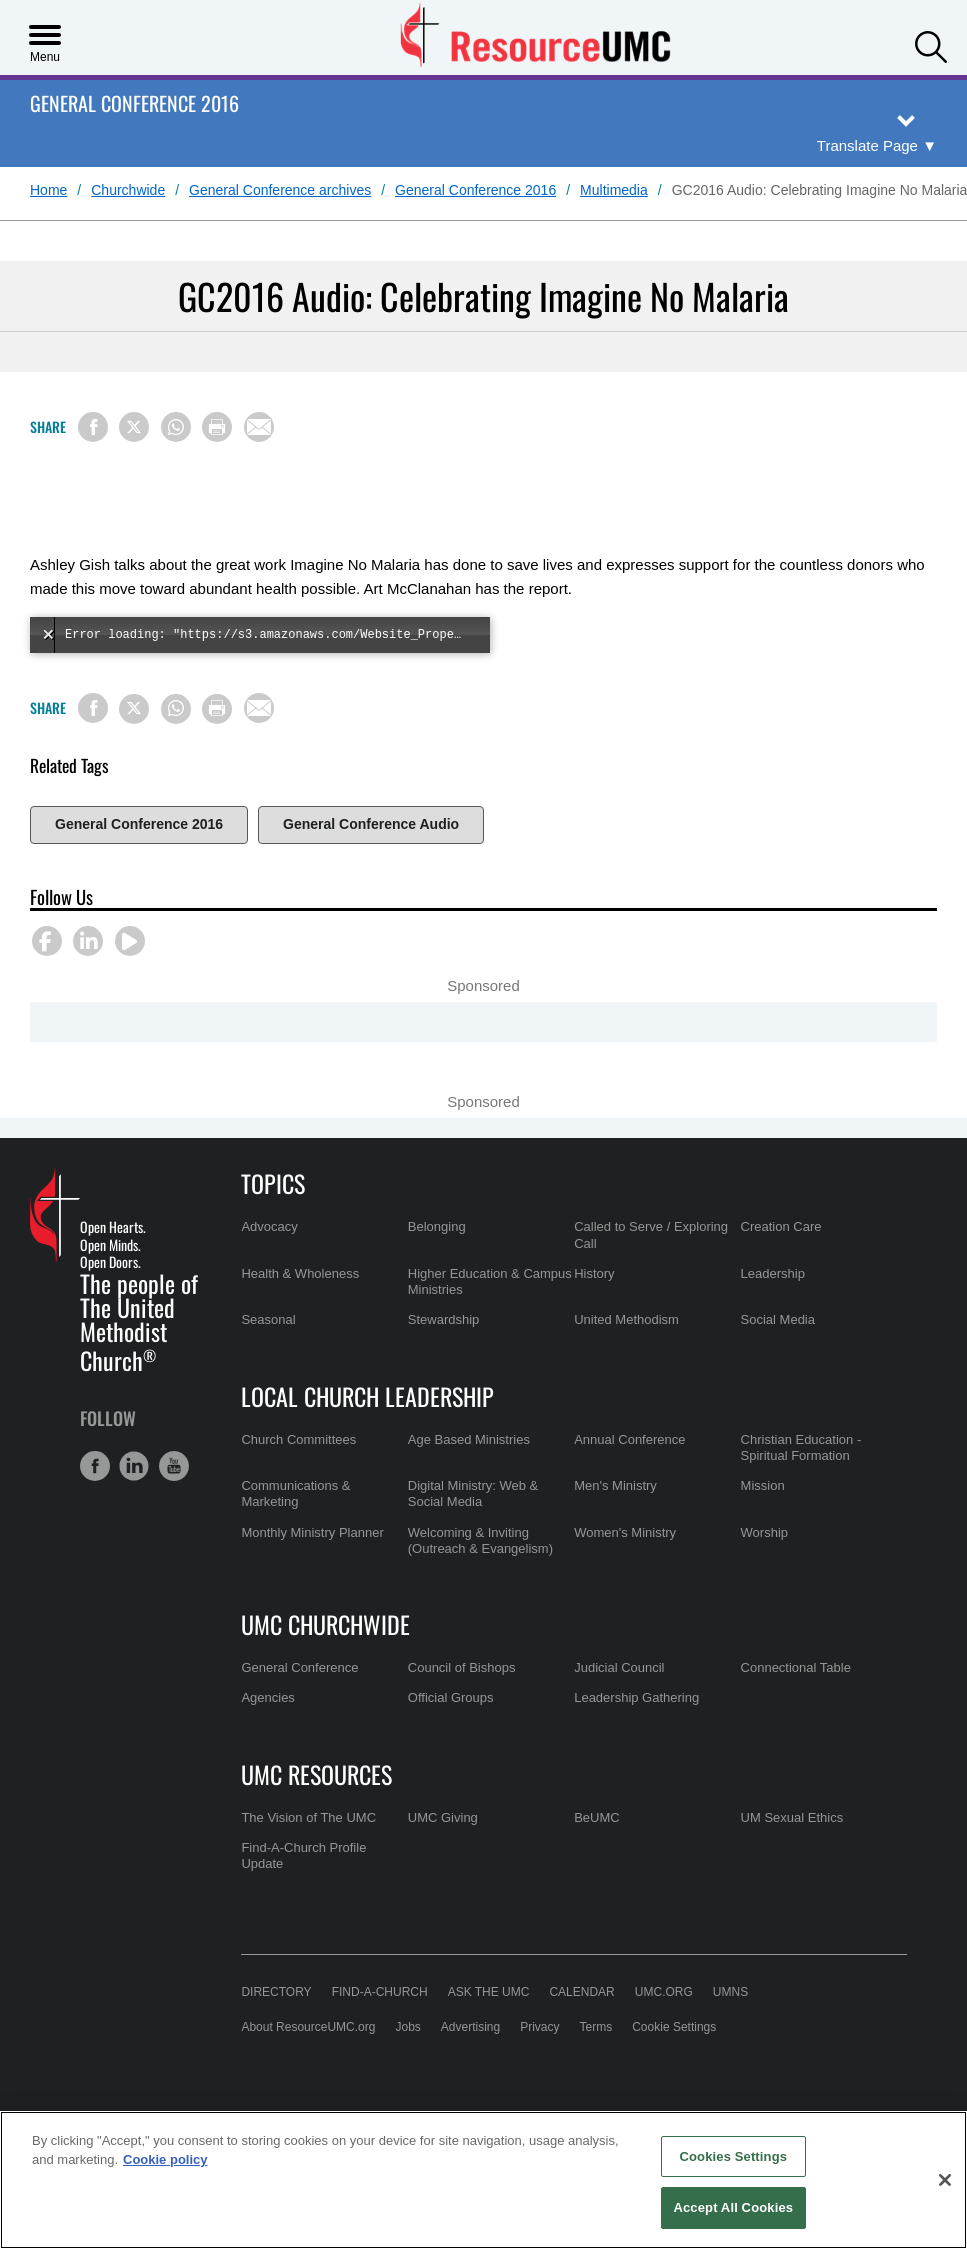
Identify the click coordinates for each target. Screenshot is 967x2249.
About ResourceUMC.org (308, 2067)
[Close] (945, 2180)
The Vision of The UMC (308, 1857)
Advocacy (269, 1266)
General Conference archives (280, 190)
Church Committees (298, 1479)
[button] (931, 45)
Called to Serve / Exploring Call (651, 1274)
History (594, 1313)
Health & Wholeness (300, 1313)
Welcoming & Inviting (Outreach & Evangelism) (480, 1580)
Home (48, 190)
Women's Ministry (625, 1572)
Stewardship (444, 1359)
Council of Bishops (462, 1707)
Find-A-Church (380, 2032)
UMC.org (664, 2032)
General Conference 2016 (134, 104)
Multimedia (614, 190)
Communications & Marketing (295, 1533)
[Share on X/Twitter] (134, 427)
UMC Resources (316, 1814)
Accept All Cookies (733, 2207)
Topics (273, 1223)
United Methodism (626, 1359)
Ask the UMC (489, 2032)
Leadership (773, 1313)
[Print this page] (217, 427)
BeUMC (597, 1857)
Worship (764, 1572)
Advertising (470, 2067)
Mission (763, 1525)
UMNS (730, 2032)
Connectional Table (796, 1707)
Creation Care (781, 1266)
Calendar (581, 2032)
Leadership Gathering (636, 1737)
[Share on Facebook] (93, 427)
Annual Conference (629, 1479)
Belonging (437, 1266)
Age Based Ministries (469, 1479)
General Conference (299, 1707)
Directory (276, 2032)
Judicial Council (619, 1707)
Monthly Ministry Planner (312, 1572)
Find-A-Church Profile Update (303, 1895)
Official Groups (451, 1737)
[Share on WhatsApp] (176, 427)
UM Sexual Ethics (792, 1857)
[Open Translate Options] (877, 146)
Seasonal (268, 1359)
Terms (596, 2067)
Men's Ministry (615, 1525)
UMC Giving (443, 1857)
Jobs (407, 2067)
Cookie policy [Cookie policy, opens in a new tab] (165, 2159)
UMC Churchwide (325, 1664)
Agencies (267, 1737)
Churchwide (128, 190)
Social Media (778, 1359)
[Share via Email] (259, 427)
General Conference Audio (371, 824)
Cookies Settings (734, 2156)
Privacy (539, 2067)
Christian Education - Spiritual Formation (801, 1487)
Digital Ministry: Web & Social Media (473, 1533)
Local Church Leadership (367, 1436)
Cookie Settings (674, 2067)
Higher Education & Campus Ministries (490, 1321)
